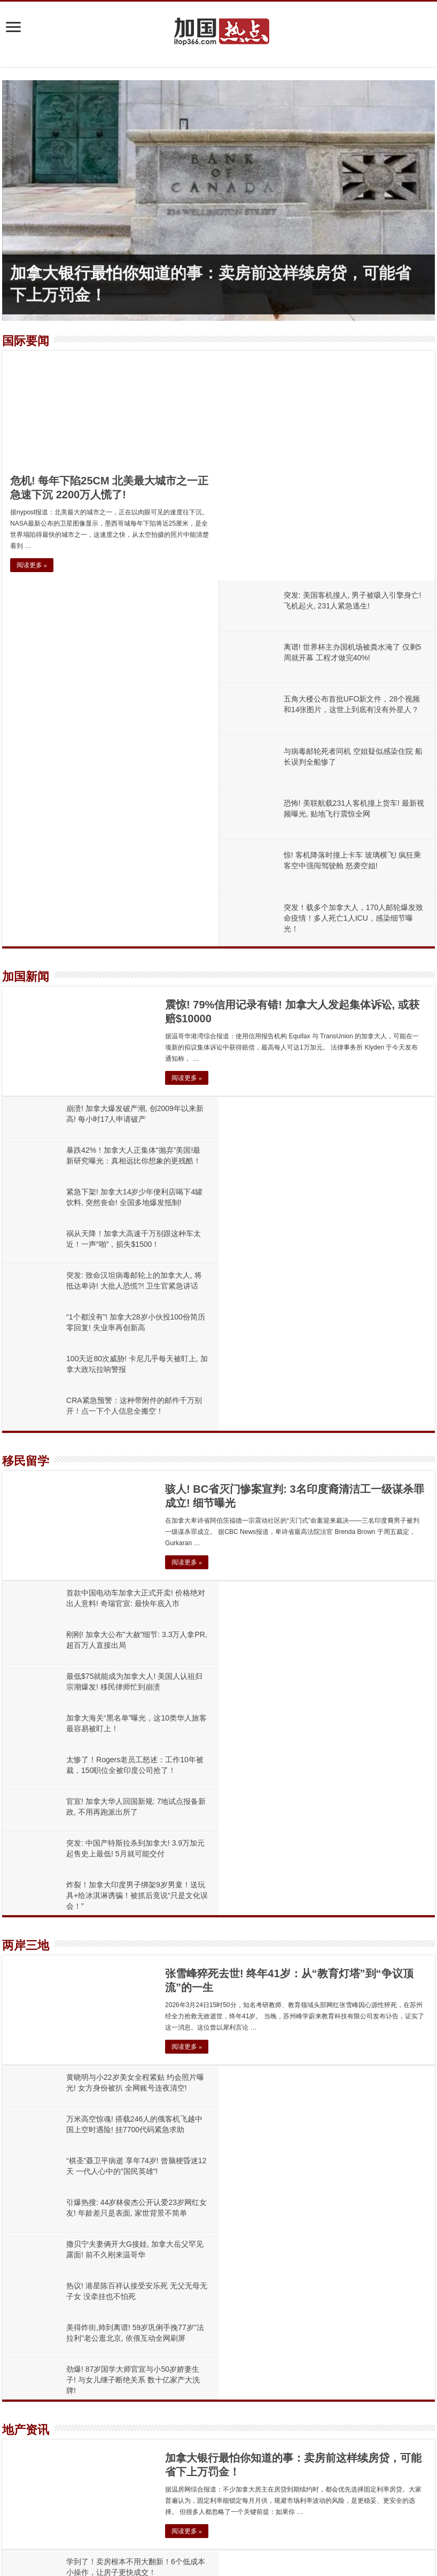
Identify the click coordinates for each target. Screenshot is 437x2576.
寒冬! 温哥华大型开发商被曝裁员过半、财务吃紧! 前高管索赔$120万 (187, 2472)
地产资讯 (25, 1700)
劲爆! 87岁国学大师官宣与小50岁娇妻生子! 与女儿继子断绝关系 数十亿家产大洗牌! (349, 1650)
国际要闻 (25, 341)
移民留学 (25, 1064)
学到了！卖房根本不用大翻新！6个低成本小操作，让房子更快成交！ (188, 2298)
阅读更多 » (32, 565)
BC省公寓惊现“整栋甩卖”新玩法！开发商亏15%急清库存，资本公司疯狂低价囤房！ (350, 1968)
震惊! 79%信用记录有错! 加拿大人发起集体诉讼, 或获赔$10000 (178, 2124)
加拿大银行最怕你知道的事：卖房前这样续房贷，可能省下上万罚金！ (190, 2081)
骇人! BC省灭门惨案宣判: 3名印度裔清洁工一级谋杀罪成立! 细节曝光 (188, 2254)
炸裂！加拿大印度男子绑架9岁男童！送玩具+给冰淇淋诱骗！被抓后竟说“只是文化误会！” (353, 1332)
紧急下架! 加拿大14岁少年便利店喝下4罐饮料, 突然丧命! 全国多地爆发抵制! (200, 2384)
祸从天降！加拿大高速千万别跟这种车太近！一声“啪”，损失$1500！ (188, 2428)
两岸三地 (25, 1382)
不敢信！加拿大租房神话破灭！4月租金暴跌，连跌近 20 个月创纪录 (187, 2341)
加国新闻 (25, 747)
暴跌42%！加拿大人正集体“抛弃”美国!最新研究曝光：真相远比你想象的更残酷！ (210, 2211)
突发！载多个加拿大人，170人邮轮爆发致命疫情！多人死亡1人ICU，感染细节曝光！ (354, 689)
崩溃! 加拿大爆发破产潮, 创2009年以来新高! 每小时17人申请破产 (182, 2168)
